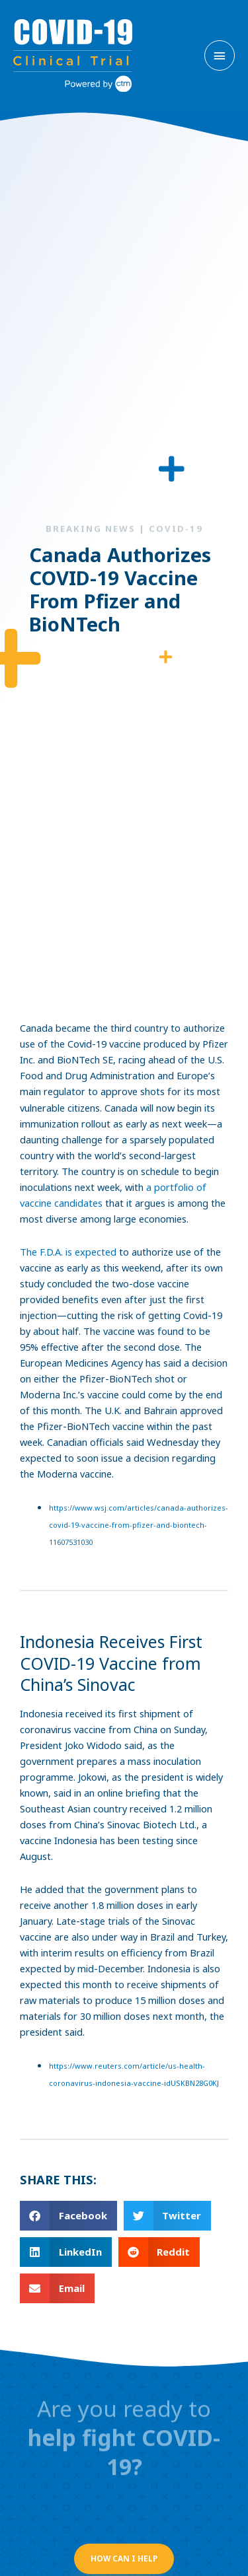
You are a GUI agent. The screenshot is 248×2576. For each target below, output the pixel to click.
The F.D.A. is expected (68, 1251)
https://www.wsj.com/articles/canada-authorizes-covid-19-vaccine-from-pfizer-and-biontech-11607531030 (138, 1525)
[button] (68, 2216)
